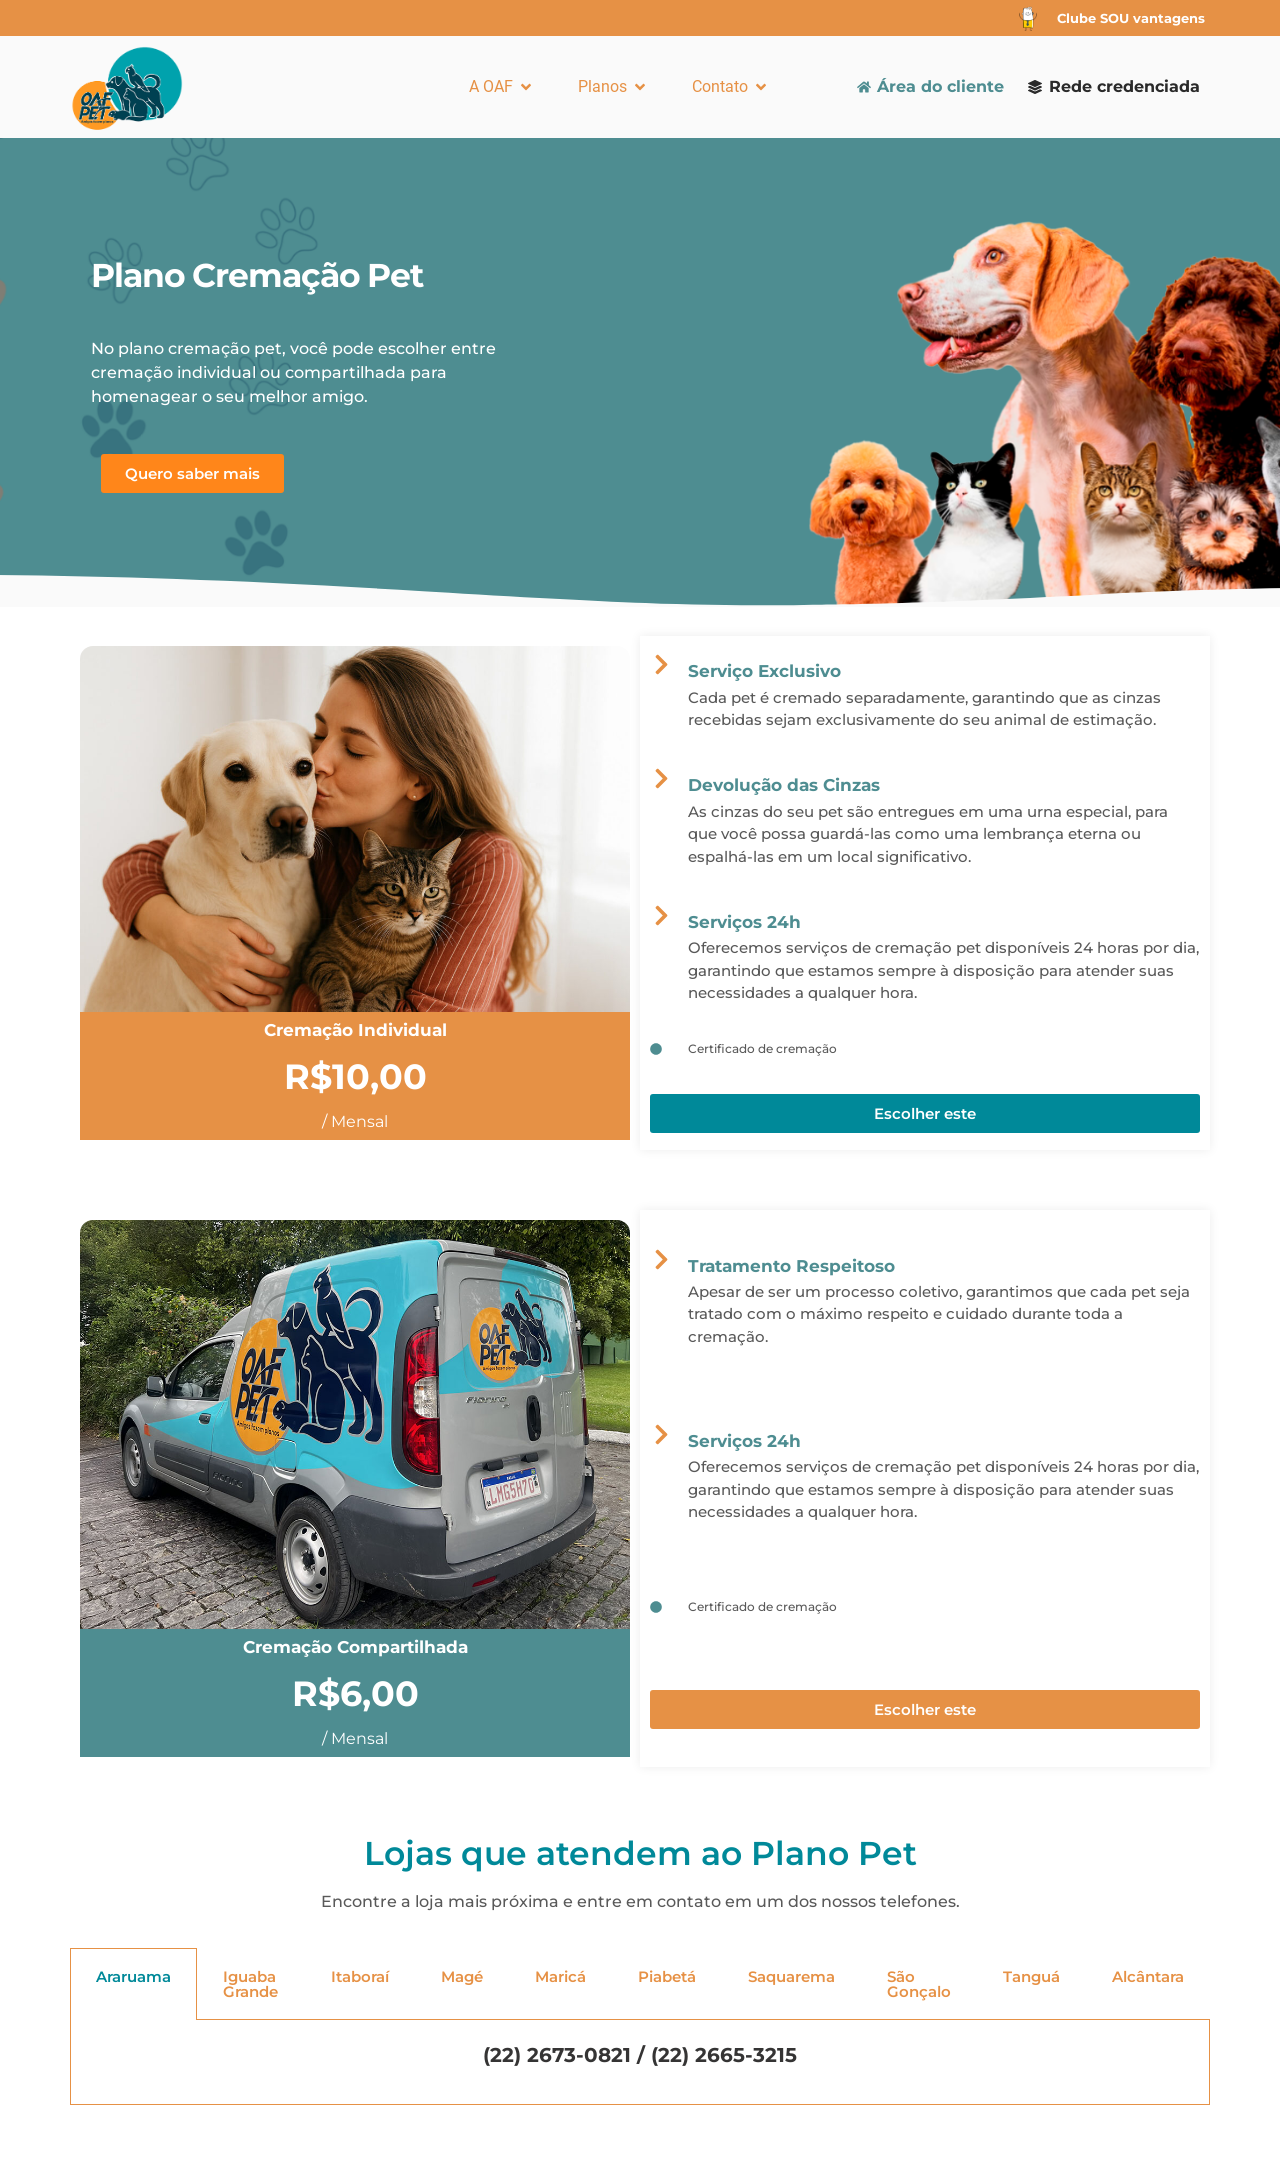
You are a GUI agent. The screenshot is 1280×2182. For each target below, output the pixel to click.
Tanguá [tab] (1031, 1976)
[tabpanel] (640, 2062)
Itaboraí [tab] (360, 1976)
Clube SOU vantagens (1131, 18)
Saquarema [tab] (791, 1976)
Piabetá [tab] (667, 1976)
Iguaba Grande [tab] (250, 1984)
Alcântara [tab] (1148, 1976)
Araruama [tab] (133, 1976)
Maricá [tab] (560, 1976)
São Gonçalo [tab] (919, 1984)
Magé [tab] (462, 1976)
